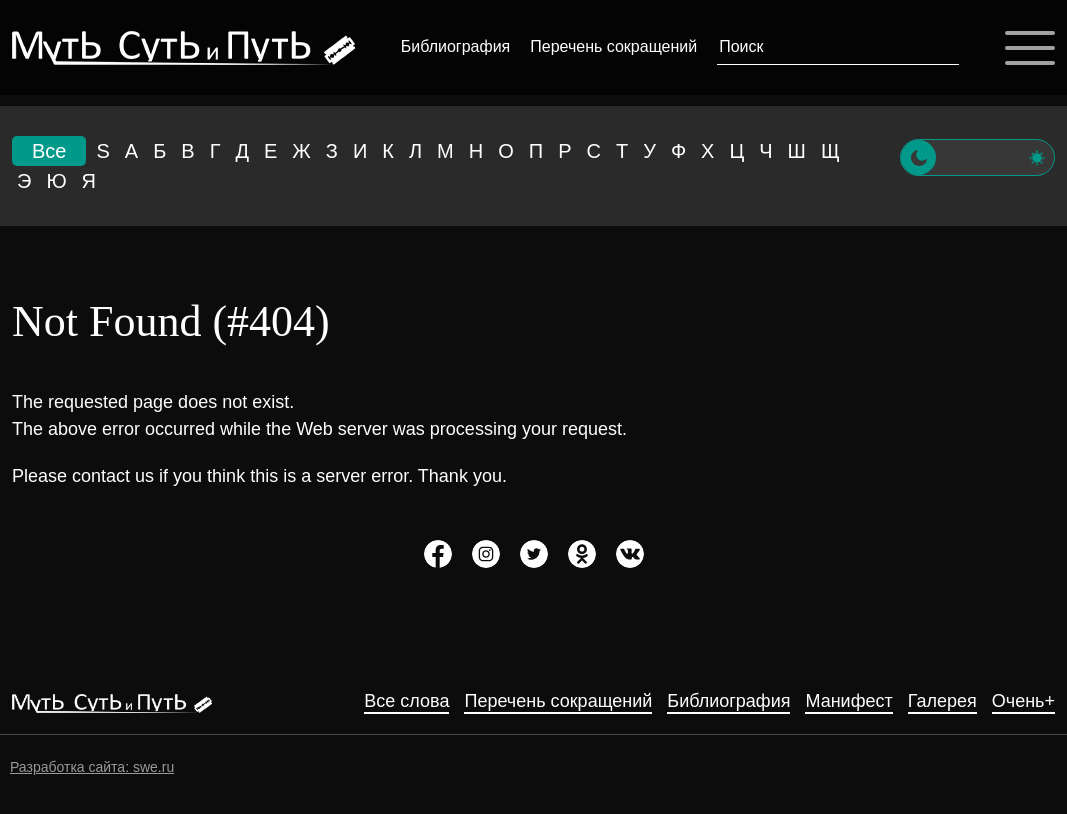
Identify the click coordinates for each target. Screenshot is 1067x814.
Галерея (942, 701)
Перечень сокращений (613, 46)
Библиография (455, 46)
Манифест (848, 701)
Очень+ (1023, 701)
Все (49, 151)
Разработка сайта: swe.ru (92, 767)
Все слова (406, 701)
